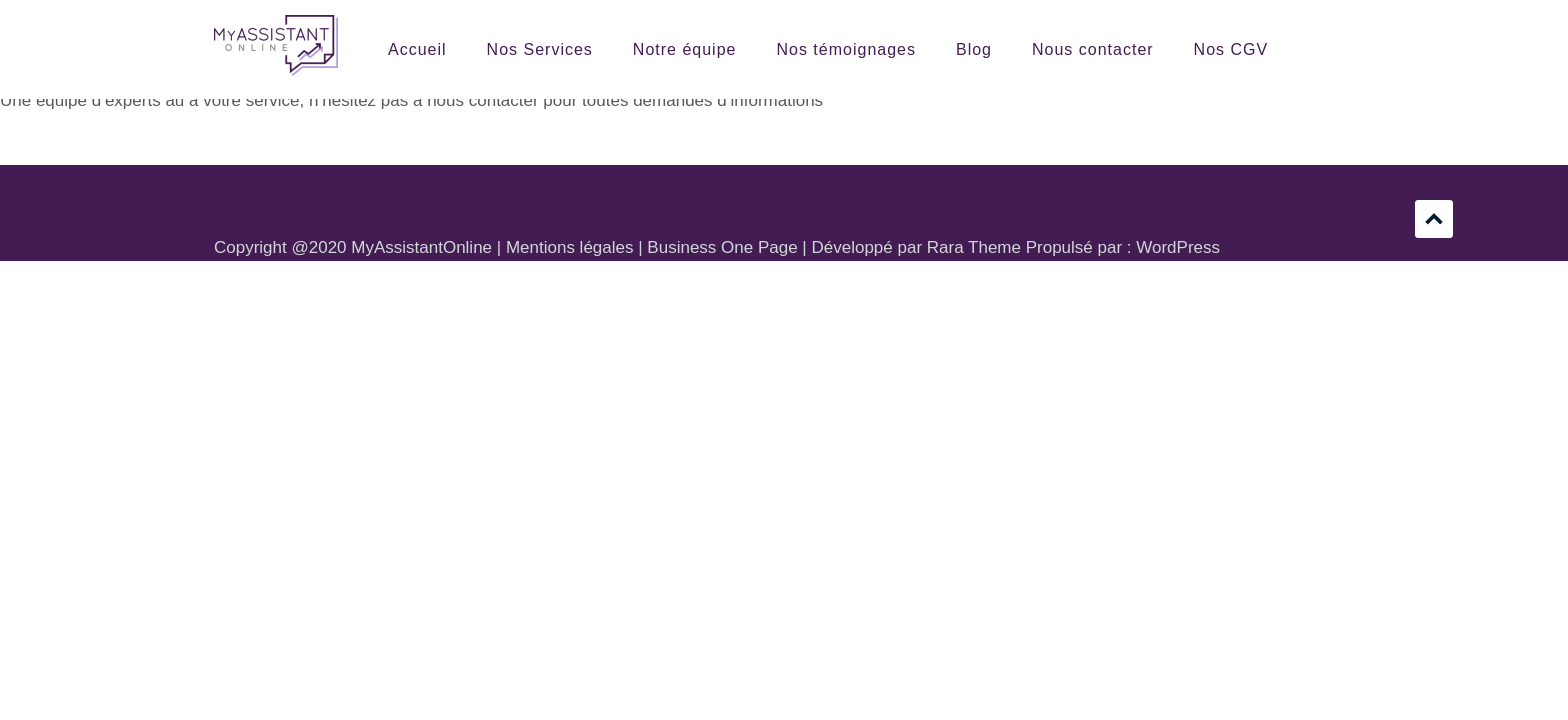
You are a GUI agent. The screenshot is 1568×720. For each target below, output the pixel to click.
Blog (974, 49)
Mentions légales (570, 247)
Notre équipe (685, 49)
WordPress (1178, 247)
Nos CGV (1231, 49)
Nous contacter (1093, 49)
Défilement (1434, 219)
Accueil (417, 49)
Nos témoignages (846, 49)
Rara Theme (974, 247)
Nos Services (540, 49)
